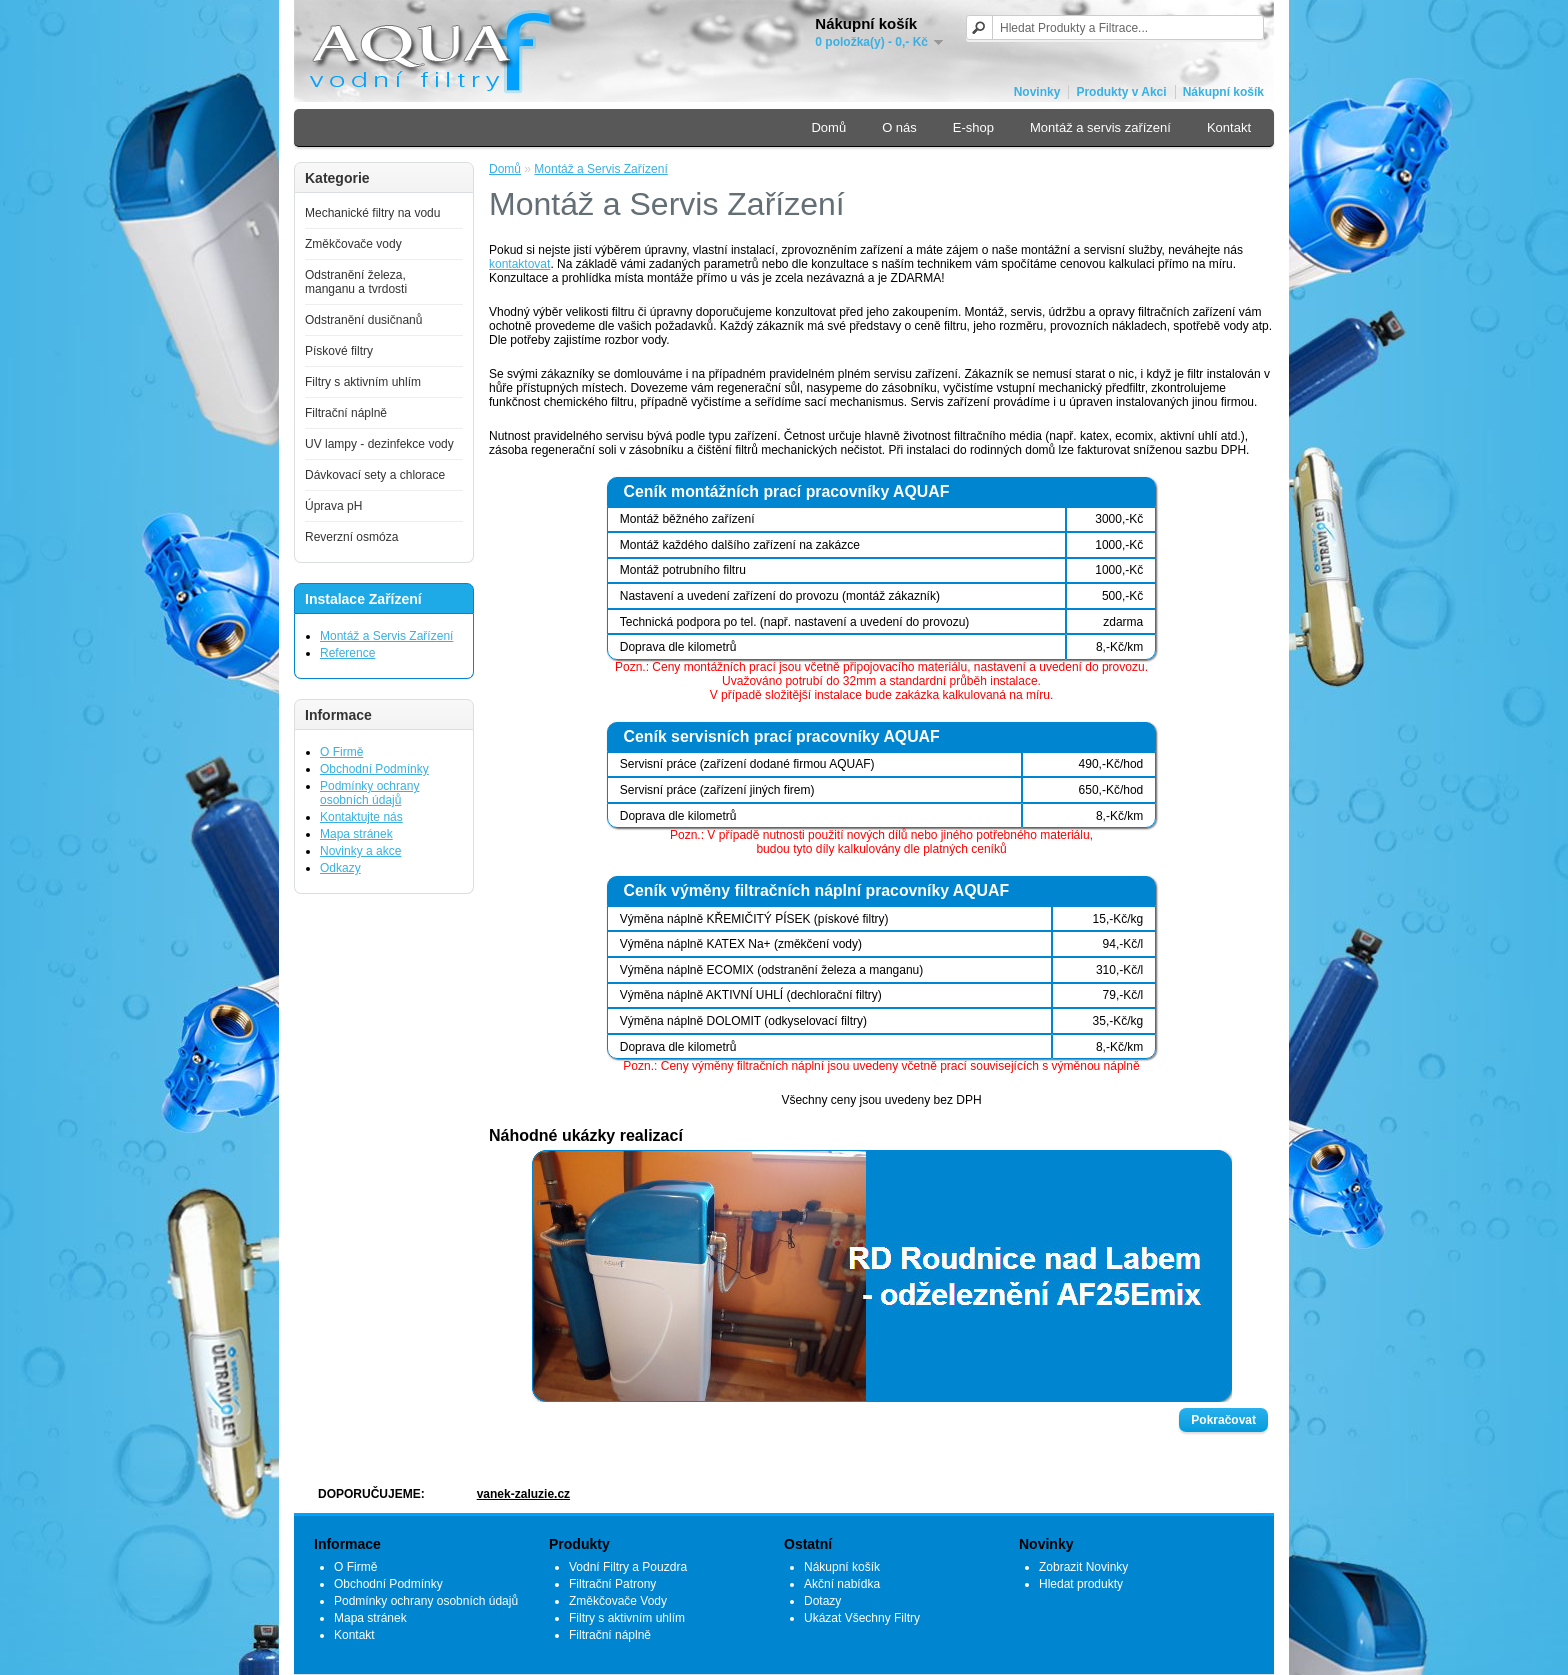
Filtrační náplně (346, 413)
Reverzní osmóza (351, 537)
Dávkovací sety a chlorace (375, 475)
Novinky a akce (360, 851)
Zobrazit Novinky (1083, 1567)
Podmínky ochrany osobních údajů (369, 793)
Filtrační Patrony (612, 1584)
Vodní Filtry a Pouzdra (628, 1567)
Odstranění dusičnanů (363, 320)
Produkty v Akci (1121, 92)
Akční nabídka (842, 1584)
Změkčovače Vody (618, 1601)
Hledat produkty (1081, 1584)
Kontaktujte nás (361, 817)
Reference (347, 653)
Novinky (1037, 92)
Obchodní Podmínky (374, 769)
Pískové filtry (339, 351)
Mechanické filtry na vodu (372, 213)
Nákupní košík (1223, 92)
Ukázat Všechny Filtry (862, 1618)
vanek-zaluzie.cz (523, 1494)
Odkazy (340, 868)
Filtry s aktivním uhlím (363, 382)
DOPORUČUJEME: (371, 1494)
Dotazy (822, 1601)
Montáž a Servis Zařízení (386, 636)
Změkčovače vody (353, 244)
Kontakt (1229, 127)
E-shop (973, 127)
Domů (828, 127)
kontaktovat (519, 264)
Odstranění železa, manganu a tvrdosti (356, 282)
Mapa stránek (356, 834)
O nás (899, 127)
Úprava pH (333, 506)
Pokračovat (1223, 1420)
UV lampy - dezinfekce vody (379, 444)
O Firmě (341, 752)
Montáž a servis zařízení (1100, 127)
